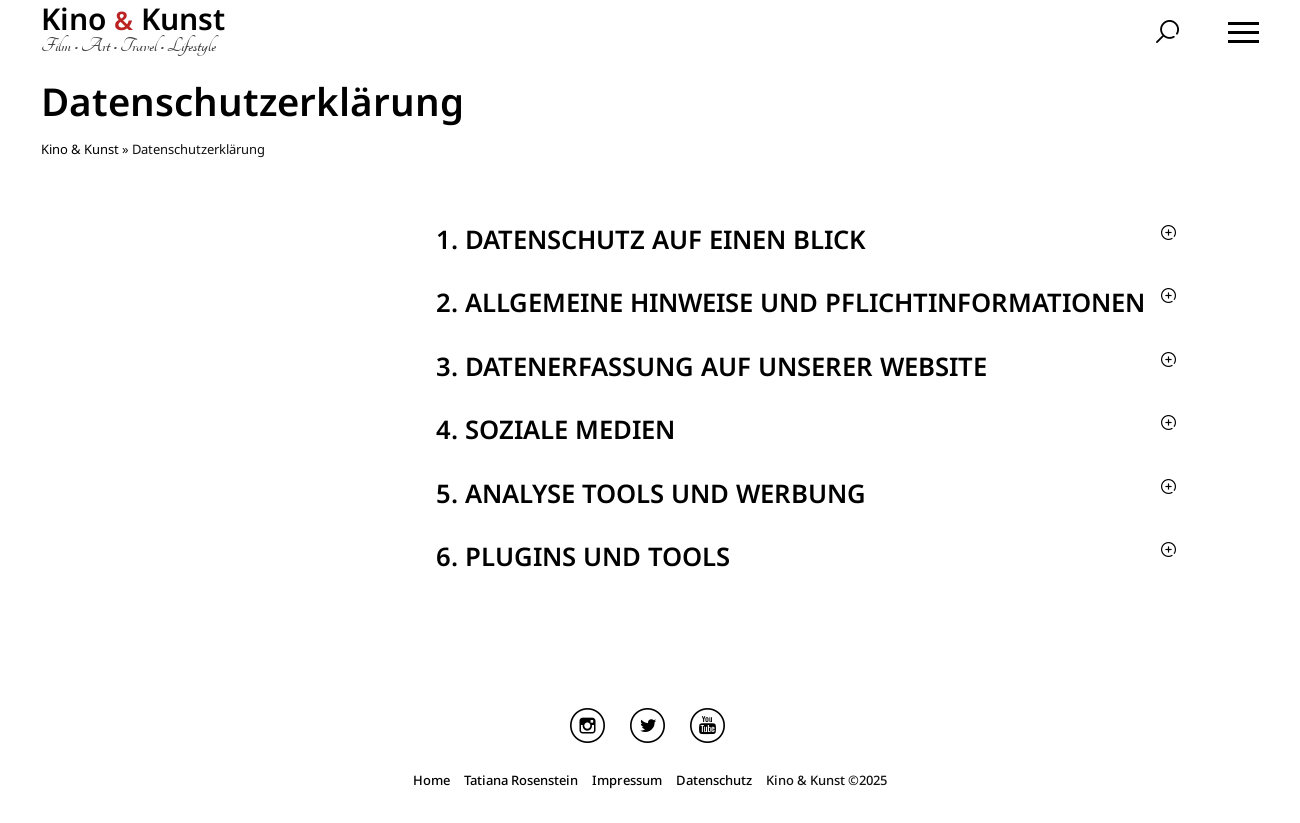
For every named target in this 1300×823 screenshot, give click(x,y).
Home (431, 783)
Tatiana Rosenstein (521, 783)
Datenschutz (714, 783)
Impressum (627, 783)
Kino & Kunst (80, 149)
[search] (1170, 33)
